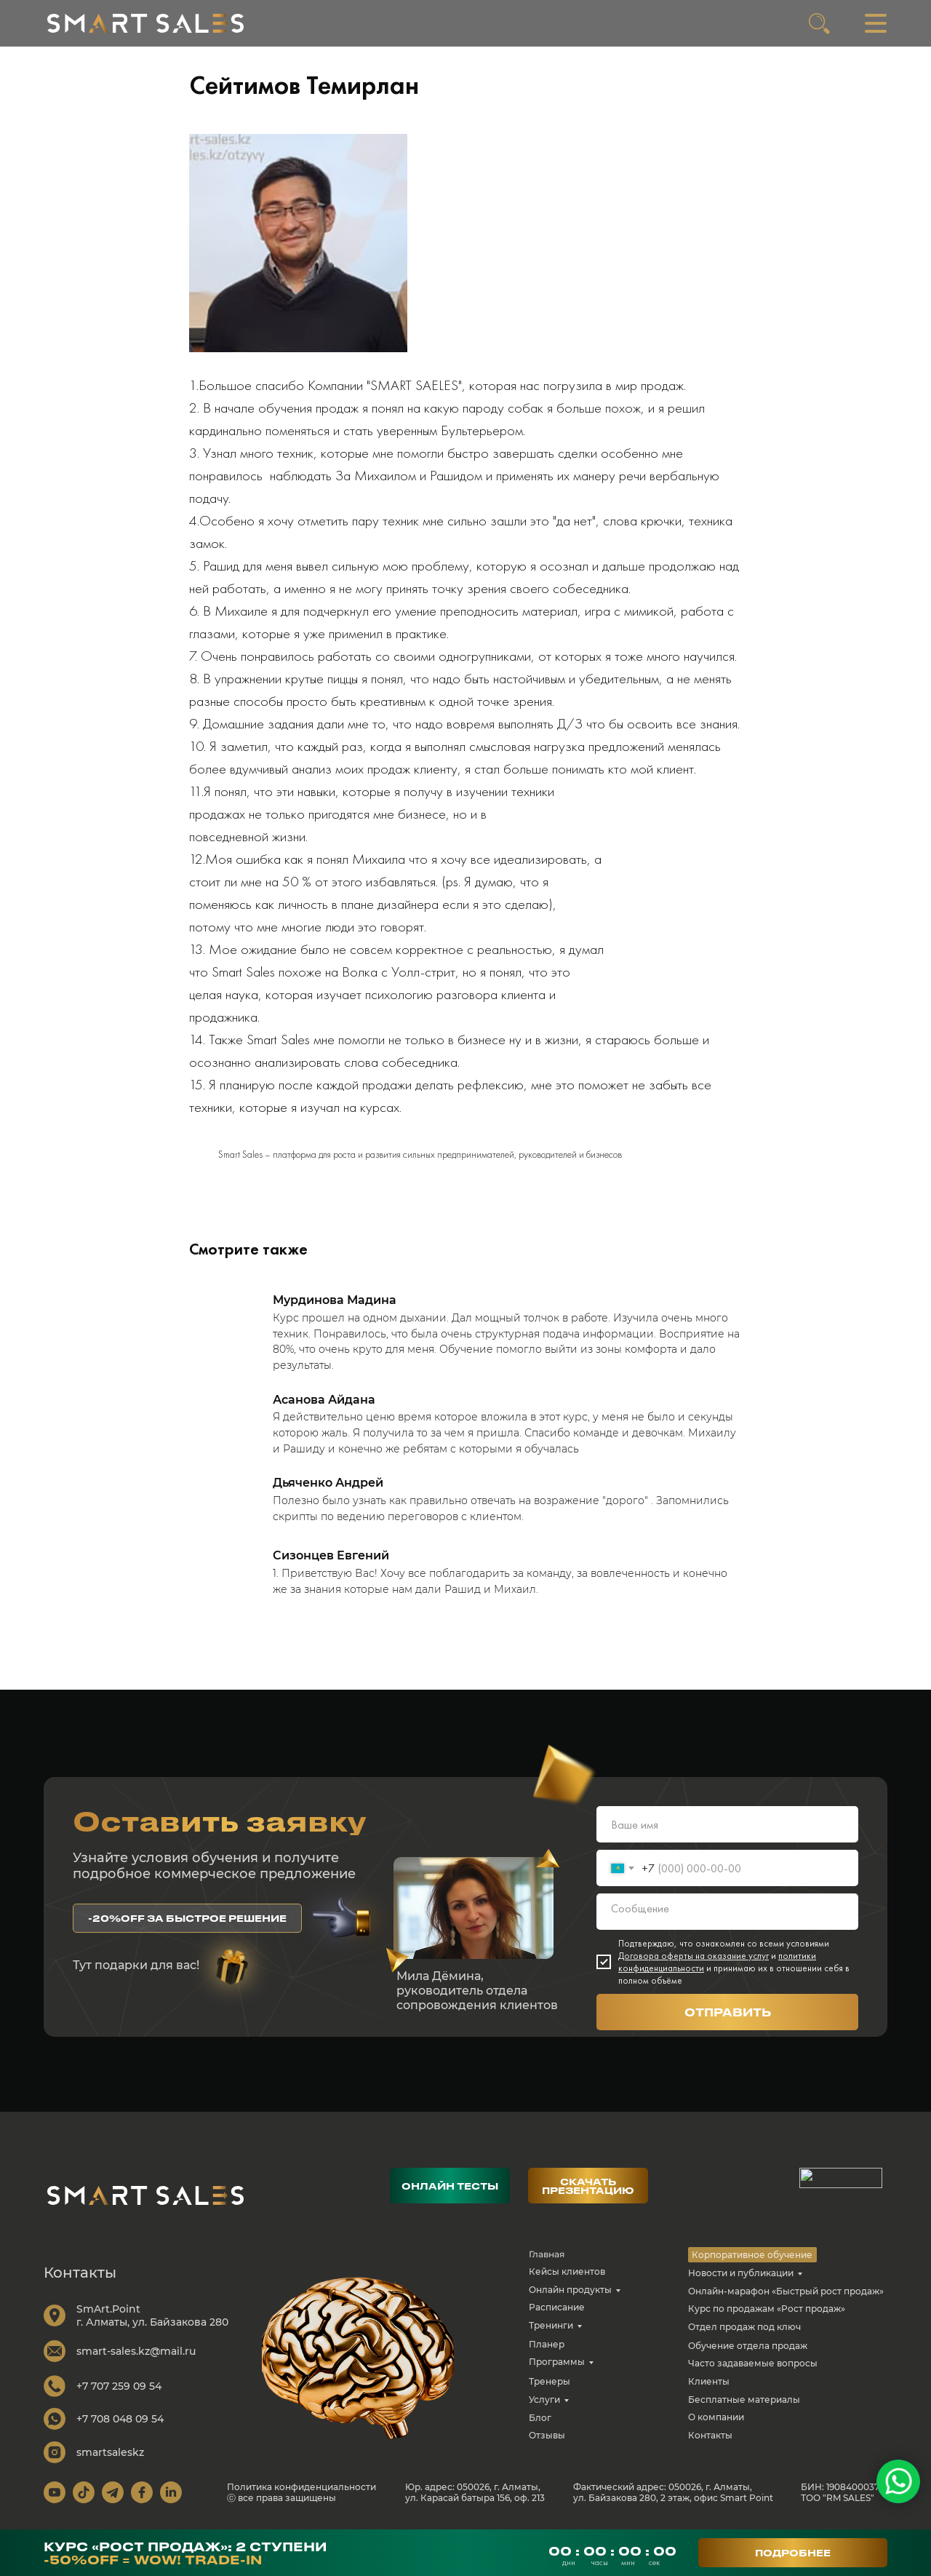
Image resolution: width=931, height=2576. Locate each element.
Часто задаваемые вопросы (753, 2363)
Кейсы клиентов (567, 2271)
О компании (716, 2417)
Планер (546, 2344)
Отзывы (547, 2435)
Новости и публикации (741, 2272)
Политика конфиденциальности (301, 2486)
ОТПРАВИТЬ (727, 2012)
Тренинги (551, 2325)
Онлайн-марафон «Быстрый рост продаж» (786, 2291)
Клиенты (709, 2381)
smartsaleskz (110, 2452)
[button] (187, 1918)
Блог (540, 2417)
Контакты (710, 2435)
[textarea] (727, 1911)
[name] (727, 1824)
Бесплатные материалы (744, 2399)
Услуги (544, 2399)
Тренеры (549, 2381)
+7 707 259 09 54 (118, 2386)
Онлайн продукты (570, 2289)
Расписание (557, 2307)
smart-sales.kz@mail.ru (136, 2351)
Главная (546, 2254)
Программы (557, 2361)
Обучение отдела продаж (747, 2345)
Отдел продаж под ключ (744, 2326)
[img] (145, 23)
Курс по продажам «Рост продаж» (766, 2308)
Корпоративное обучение (752, 2254)
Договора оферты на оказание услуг (693, 1955)
